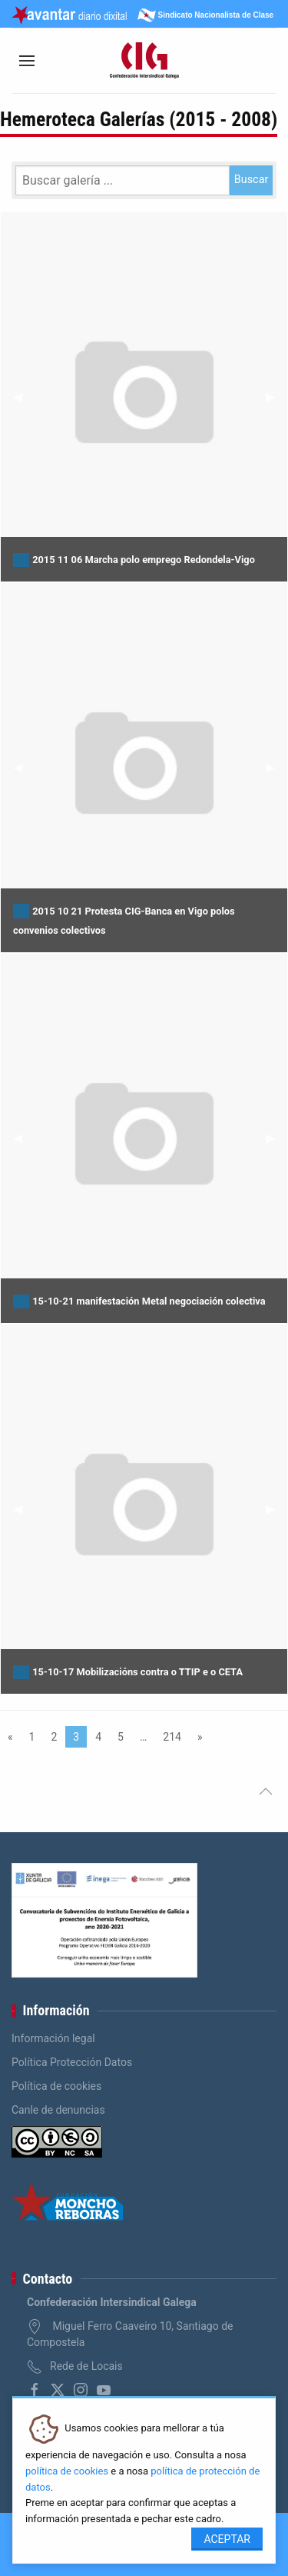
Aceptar (227, 2539)
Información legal (53, 2038)
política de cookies (66, 2471)
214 (172, 1737)
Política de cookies (56, 2086)
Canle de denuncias (58, 2110)
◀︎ (24, 396)
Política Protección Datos (72, 2062)
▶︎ (276, 396)
